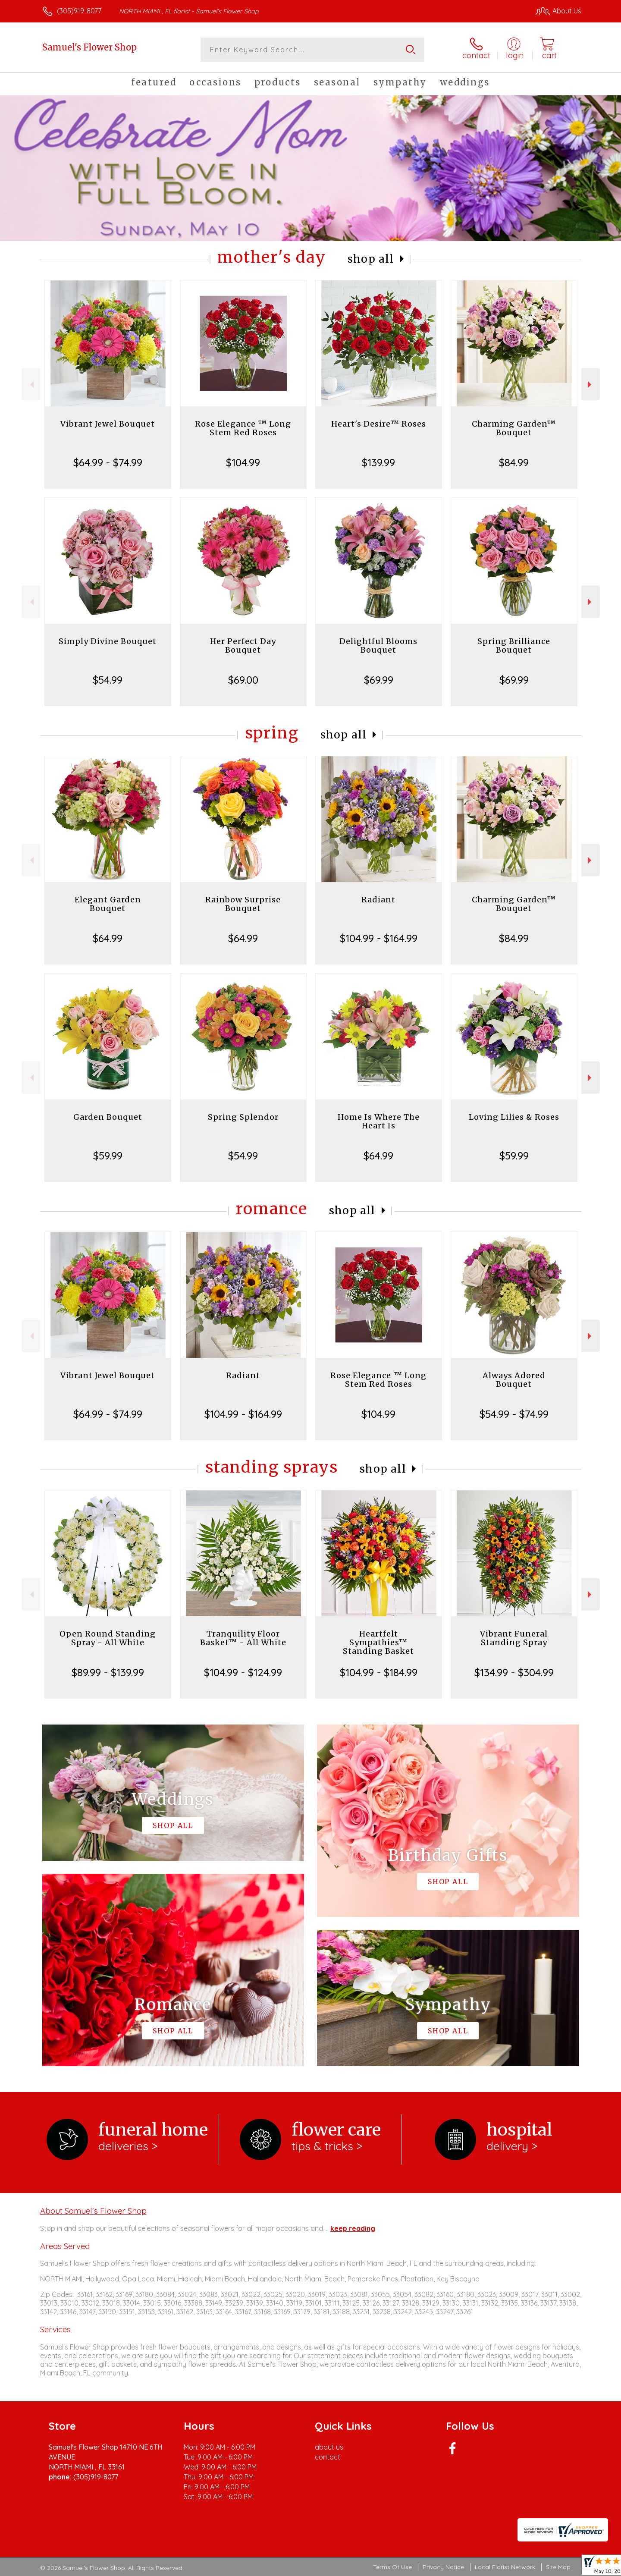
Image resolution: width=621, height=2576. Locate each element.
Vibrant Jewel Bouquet (107, 424)
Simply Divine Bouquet (108, 641)
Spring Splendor (243, 1117)
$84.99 (514, 462)
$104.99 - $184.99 (378, 1672)
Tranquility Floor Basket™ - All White (243, 1638)
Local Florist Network (505, 2567)
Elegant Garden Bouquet (108, 904)
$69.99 (378, 679)
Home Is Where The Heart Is (379, 1121)
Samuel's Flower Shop (89, 47)
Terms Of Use (392, 2567)
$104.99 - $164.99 (378, 938)
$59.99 (107, 1155)
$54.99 (107, 679)
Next (590, 384)
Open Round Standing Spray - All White (108, 1638)
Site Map (558, 2567)
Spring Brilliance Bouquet (513, 645)
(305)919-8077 (79, 10)
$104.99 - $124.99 (243, 1672)
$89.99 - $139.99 (108, 1672)
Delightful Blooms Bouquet (378, 645)
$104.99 (243, 462)
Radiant (378, 900)
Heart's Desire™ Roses (378, 424)
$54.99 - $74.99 (514, 1413)
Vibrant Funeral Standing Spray (514, 1638)
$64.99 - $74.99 (107, 462)
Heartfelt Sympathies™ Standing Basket (378, 1642)
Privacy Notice (443, 2567)
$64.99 (107, 938)
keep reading (352, 2228)
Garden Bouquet (107, 1117)
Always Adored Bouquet (514, 1379)
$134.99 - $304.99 (514, 1672)
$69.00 (243, 679)
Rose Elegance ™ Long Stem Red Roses (243, 428)
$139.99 (378, 462)
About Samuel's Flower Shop (93, 2210)
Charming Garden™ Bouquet (514, 428)
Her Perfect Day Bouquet (243, 645)
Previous (31, 384)
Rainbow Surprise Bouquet (243, 904)
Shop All (371, 259)
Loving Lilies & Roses (514, 1117)
